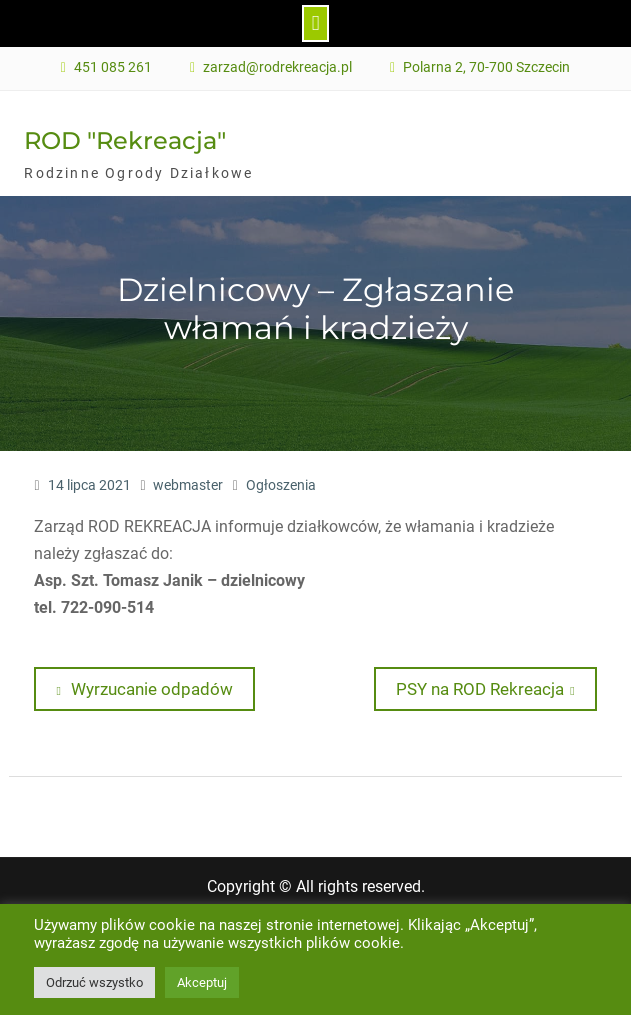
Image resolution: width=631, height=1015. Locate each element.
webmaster (188, 485)
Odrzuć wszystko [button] (94, 982)
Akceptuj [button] (202, 982)
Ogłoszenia (281, 485)
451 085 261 (113, 67)
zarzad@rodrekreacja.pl (277, 67)
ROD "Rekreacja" (125, 140)
